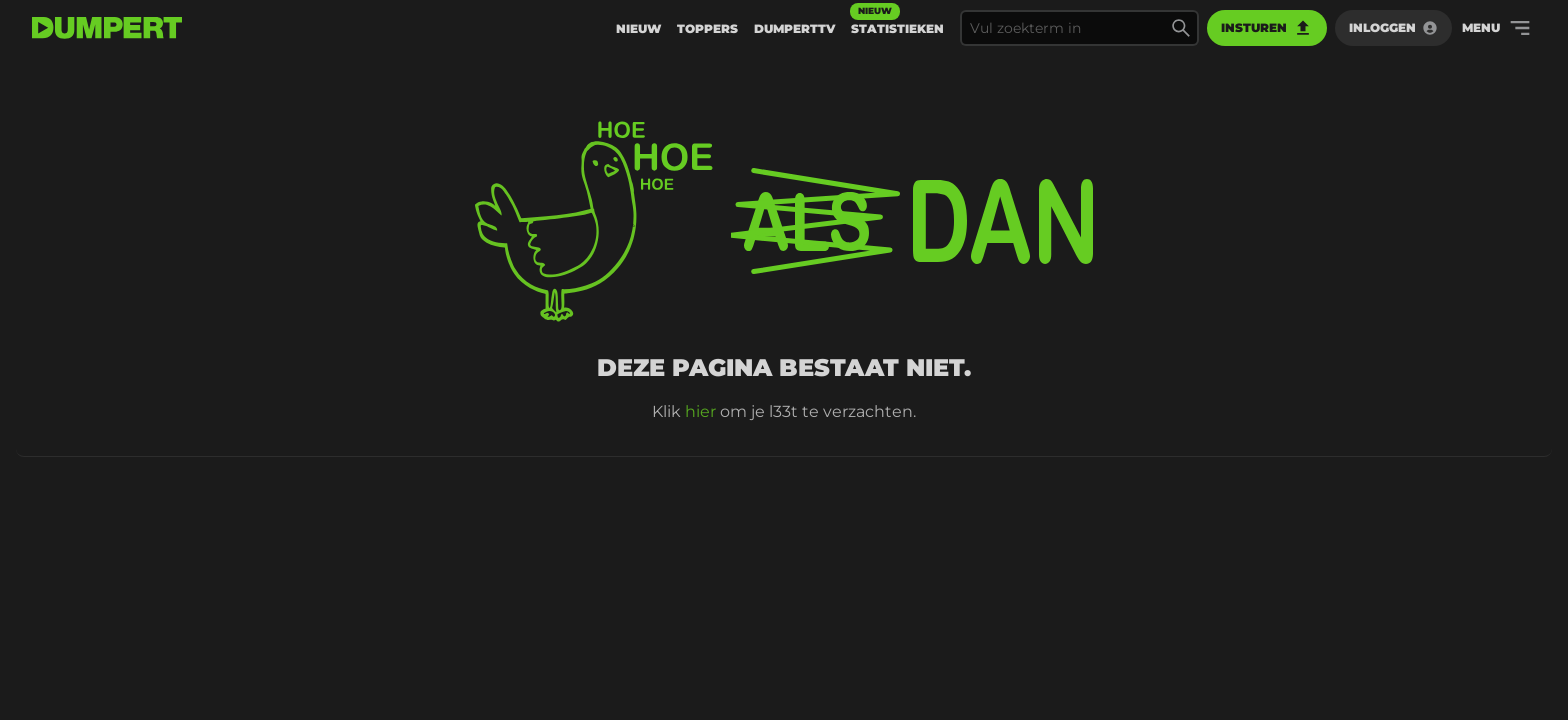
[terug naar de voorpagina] (107, 28)
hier (700, 411)
